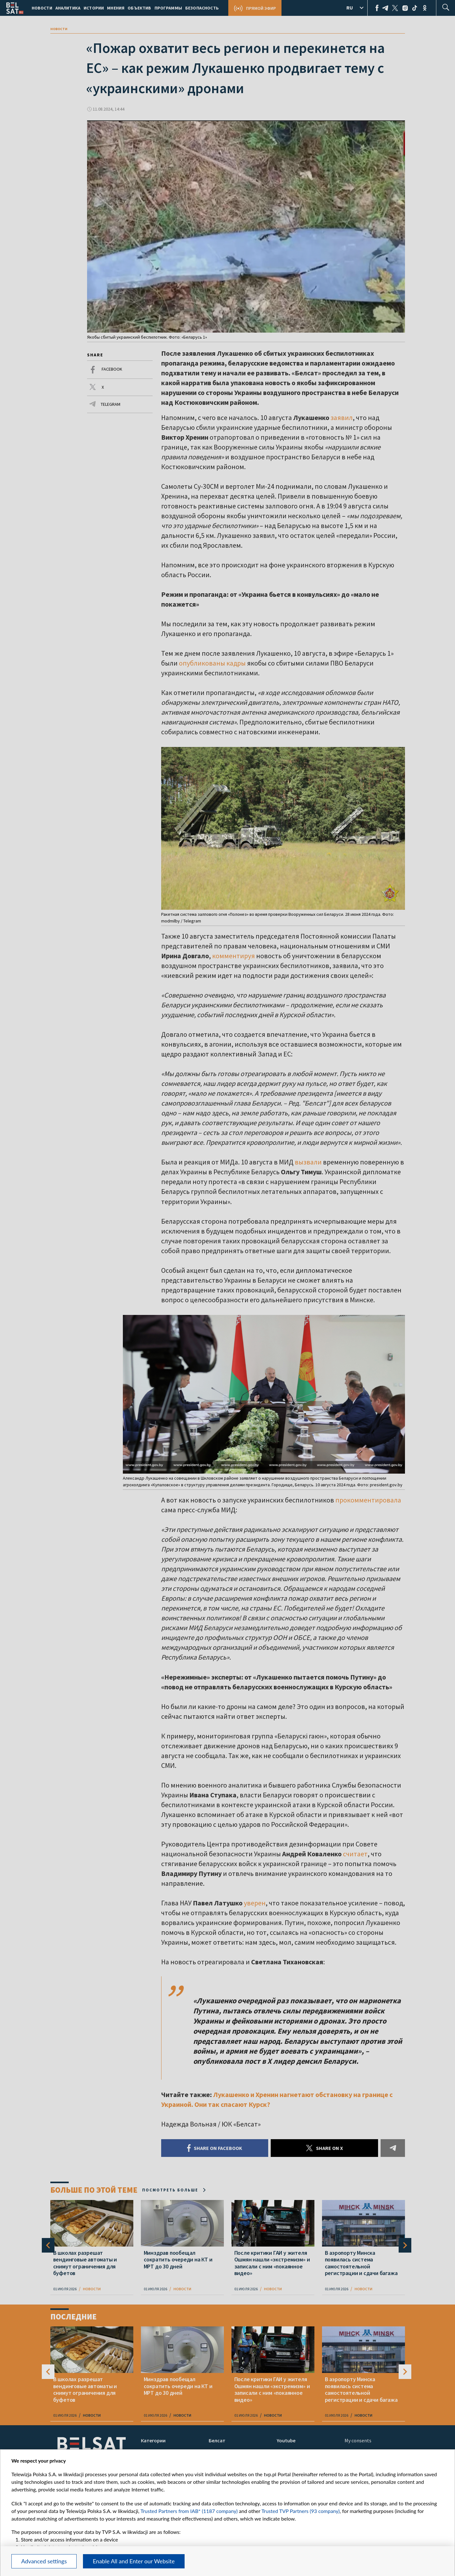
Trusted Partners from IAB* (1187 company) (189, 2511)
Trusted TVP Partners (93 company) (301, 2511)
